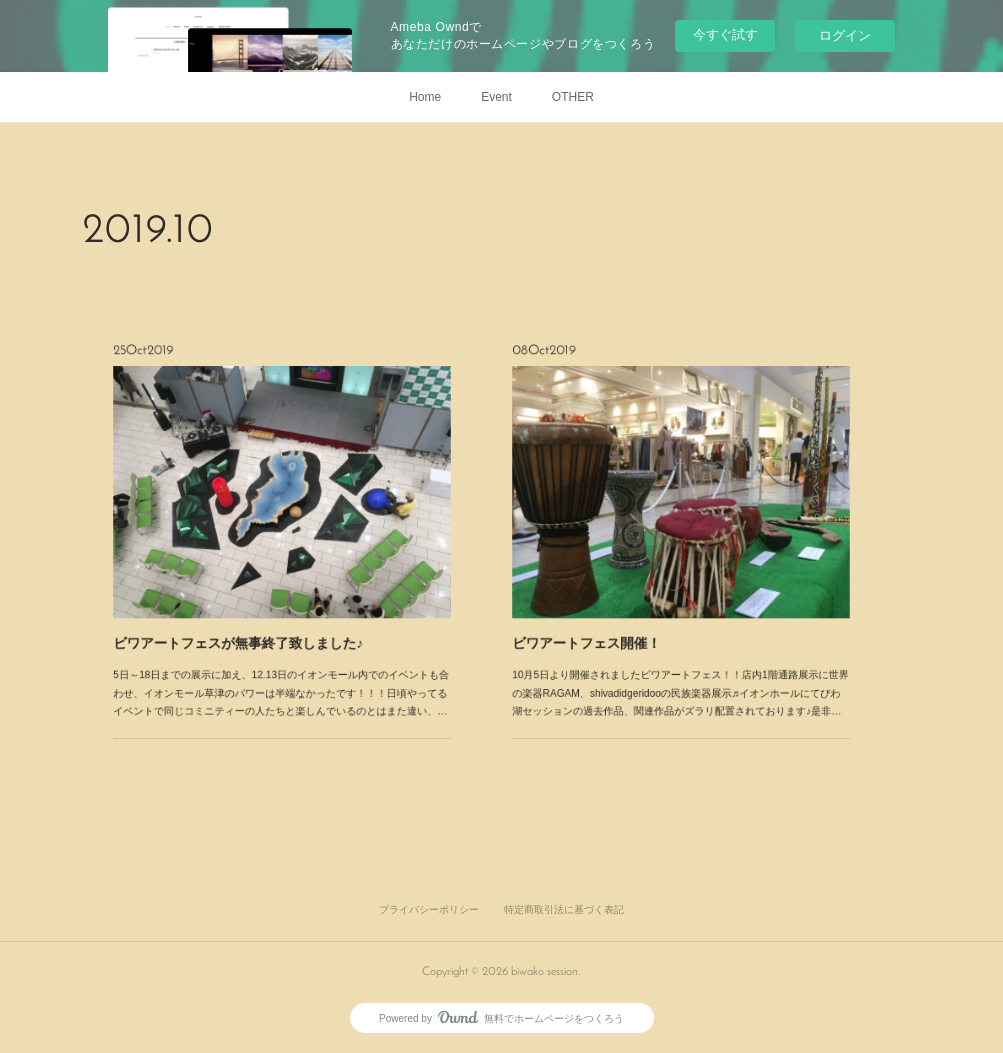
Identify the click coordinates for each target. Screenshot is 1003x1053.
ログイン (845, 35)
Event (496, 97)
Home (425, 97)
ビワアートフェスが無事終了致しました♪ (262, 585)
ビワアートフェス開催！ (639, 585)
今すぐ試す (725, 34)
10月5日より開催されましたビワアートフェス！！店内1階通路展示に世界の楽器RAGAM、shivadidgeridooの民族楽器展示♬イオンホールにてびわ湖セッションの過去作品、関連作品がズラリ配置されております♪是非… (681, 608)
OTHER (573, 97)
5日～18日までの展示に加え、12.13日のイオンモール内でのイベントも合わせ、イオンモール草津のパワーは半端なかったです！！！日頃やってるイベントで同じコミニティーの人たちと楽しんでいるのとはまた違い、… (281, 608)
